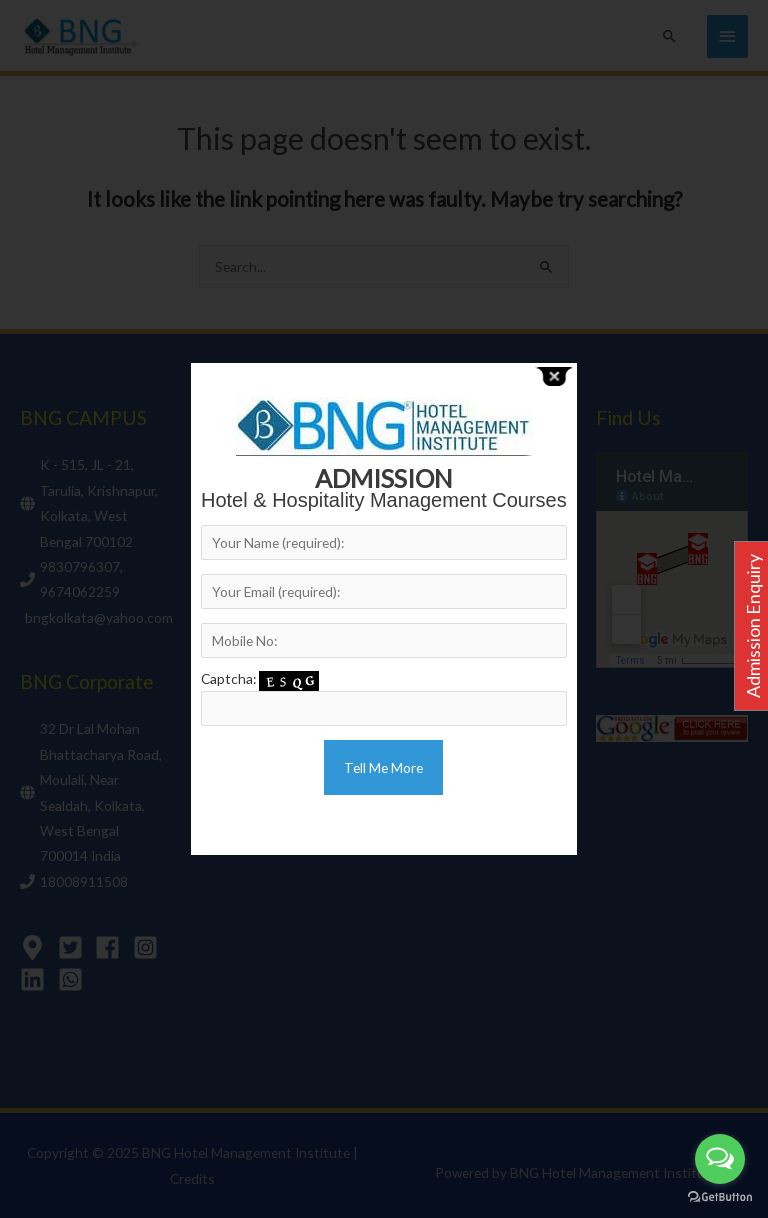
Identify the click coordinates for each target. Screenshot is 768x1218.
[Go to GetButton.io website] (720, 1197)
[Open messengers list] (720, 1159)
